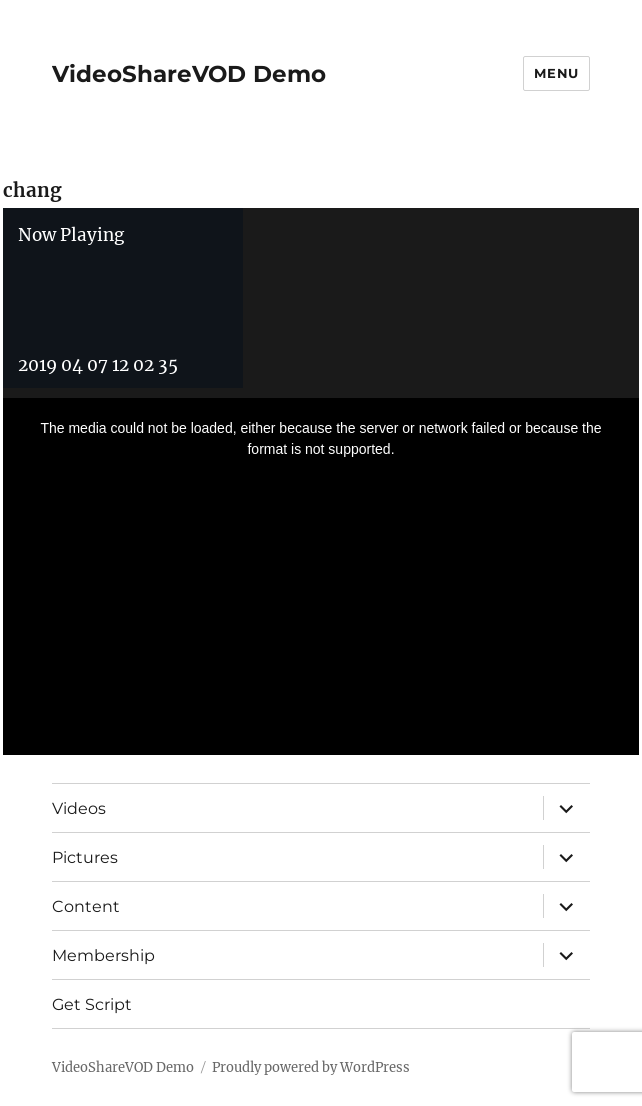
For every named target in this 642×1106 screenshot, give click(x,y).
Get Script (92, 1004)
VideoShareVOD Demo (189, 74)
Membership (103, 955)
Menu (556, 73)
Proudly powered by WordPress (311, 1067)
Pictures (85, 857)
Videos (79, 808)
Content (86, 906)
